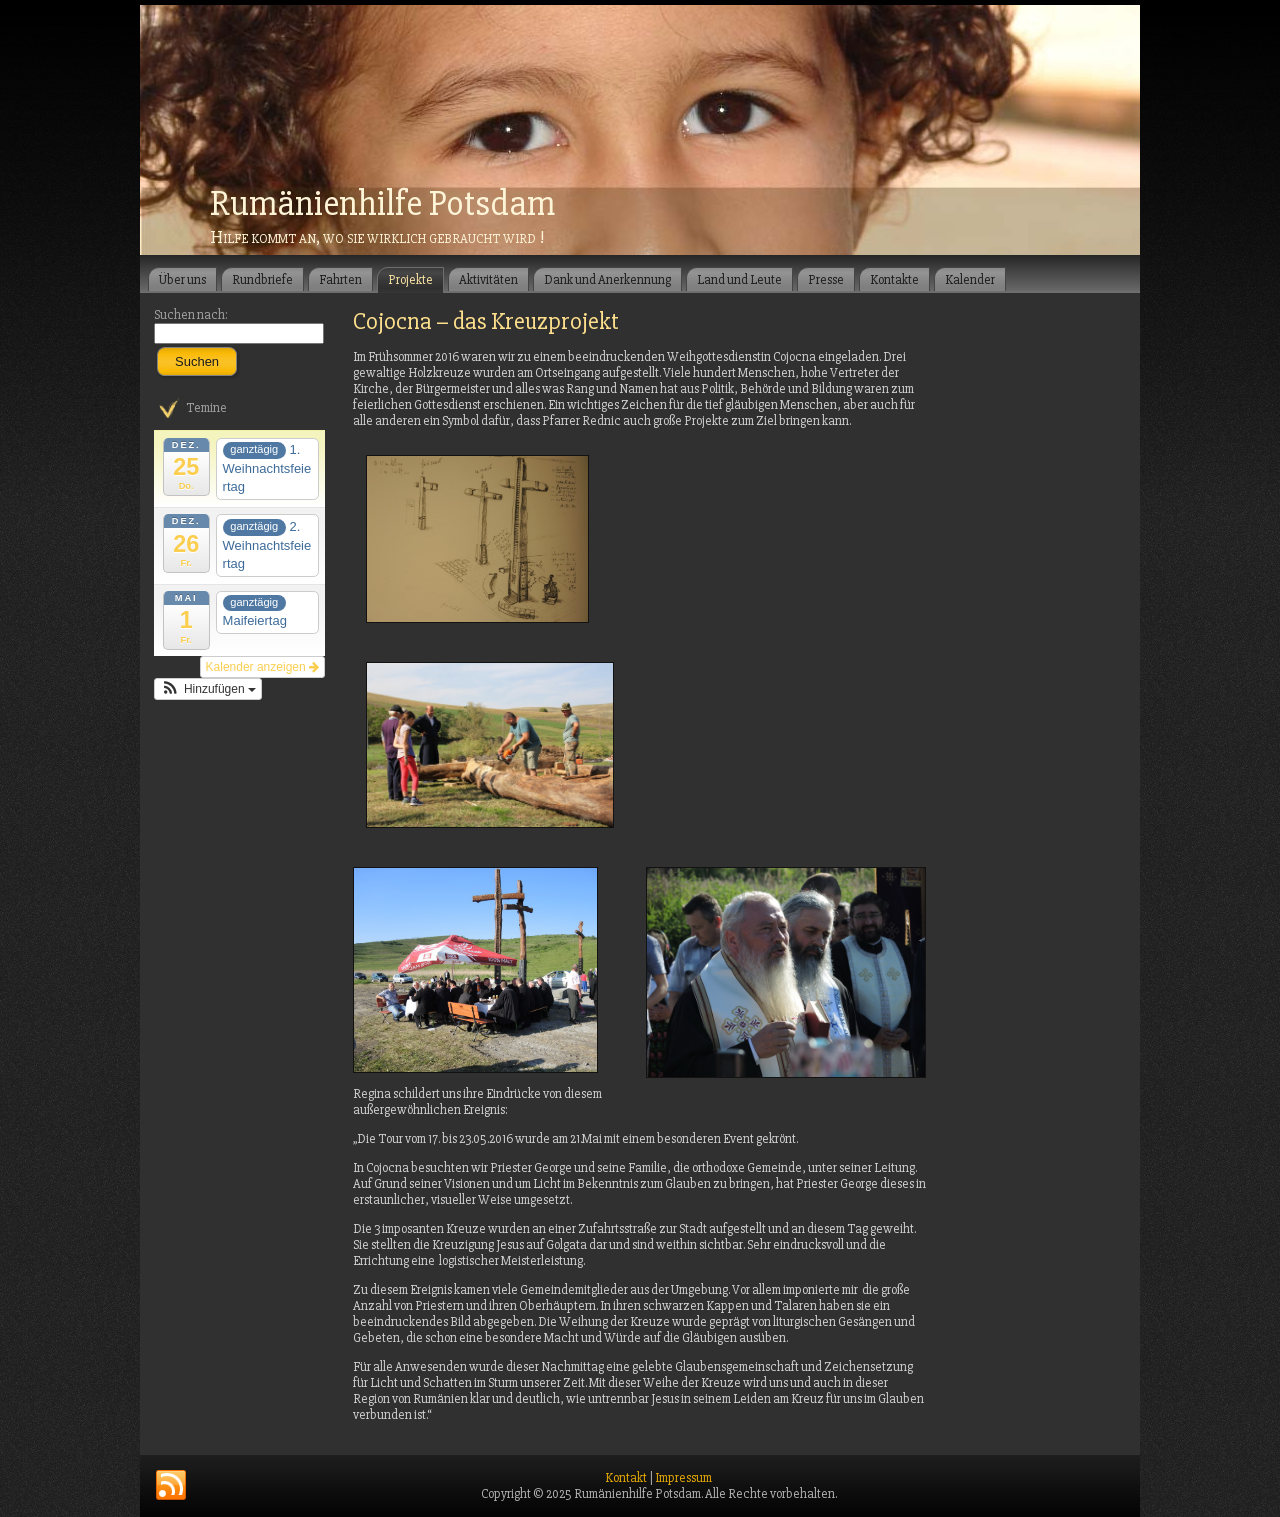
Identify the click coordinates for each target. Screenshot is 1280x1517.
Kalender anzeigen (262, 667)
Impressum (683, 1478)
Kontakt (626, 1478)
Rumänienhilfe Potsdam (382, 204)
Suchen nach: (191, 315)
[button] (208, 689)
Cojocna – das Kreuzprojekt (486, 321)
